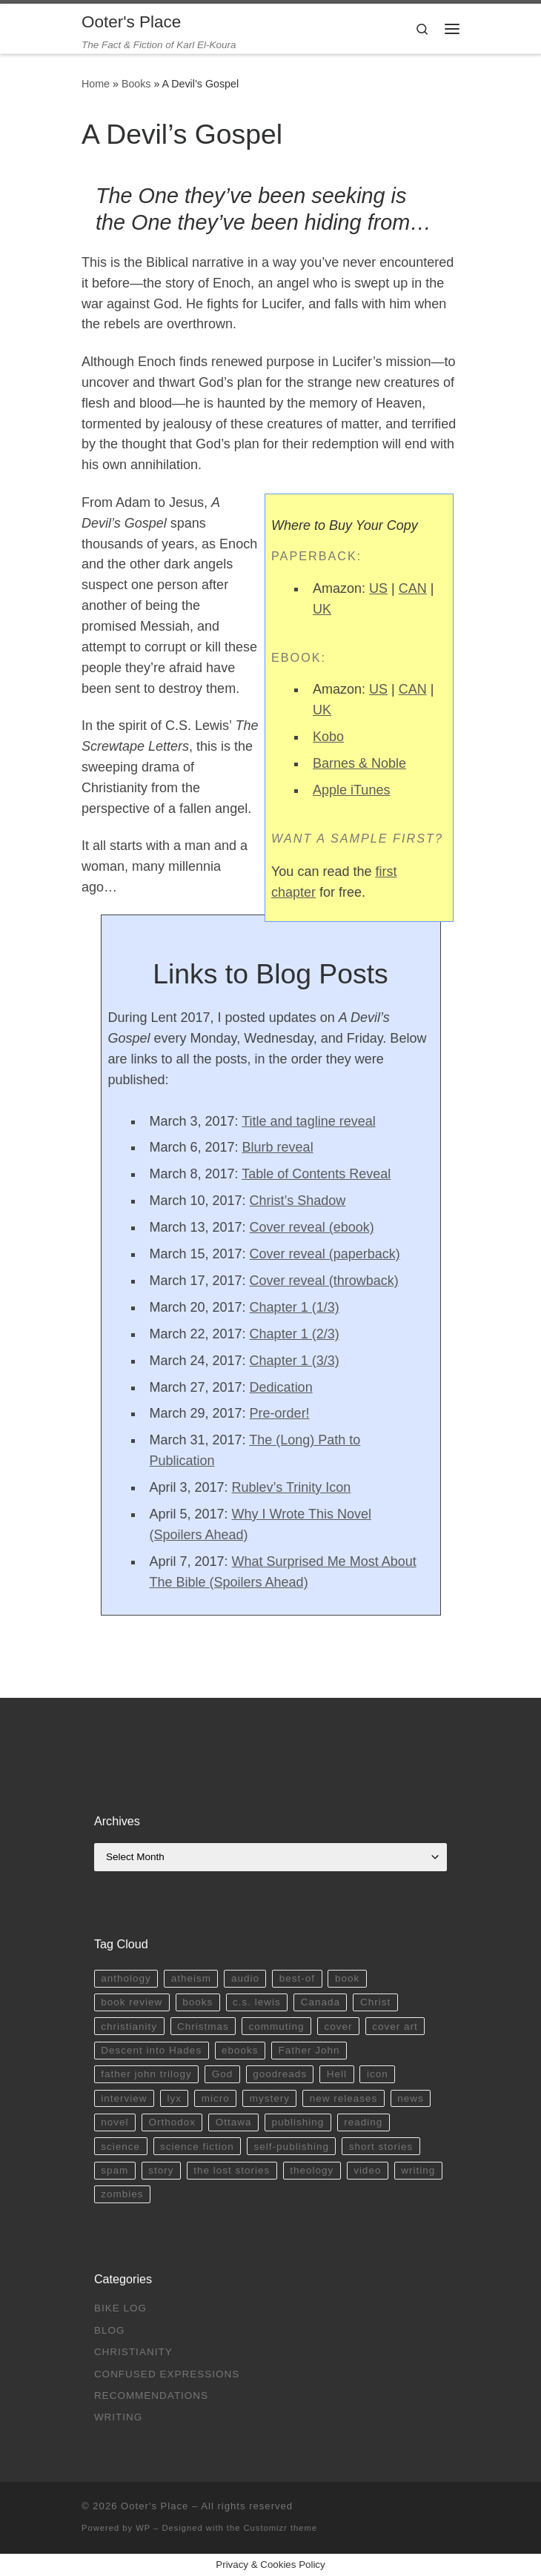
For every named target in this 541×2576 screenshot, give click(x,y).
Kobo (328, 736)
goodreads (280, 2073)
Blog (109, 2330)
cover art (395, 2026)
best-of (297, 1978)
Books (136, 84)
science (120, 2146)
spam (114, 2170)
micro (216, 2098)
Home (96, 84)
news (410, 2098)
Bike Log (120, 2308)
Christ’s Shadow (298, 1200)
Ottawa (234, 2122)
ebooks (240, 2050)
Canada (320, 2002)
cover (338, 2026)
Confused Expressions (166, 2374)
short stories (381, 2146)
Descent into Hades (151, 2050)
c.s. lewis (257, 2002)
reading (363, 2122)
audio (245, 1978)
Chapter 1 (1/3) (294, 1307)
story (160, 2170)
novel (114, 2122)
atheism (191, 1978)
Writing (118, 2417)
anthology (126, 1978)
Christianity (133, 2351)
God (222, 2073)
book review (131, 2002)
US (378, 588)
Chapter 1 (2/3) (294, 1334)
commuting (277, 2026)
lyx (174, 2098)
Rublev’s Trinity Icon (291, 1487)
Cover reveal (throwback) (324, 1280)
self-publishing (291, 2146)
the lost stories (231, 2170)
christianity (129, 2026)
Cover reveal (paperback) (325, 1253)
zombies (122, 2194)
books (197, 2002)
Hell (337, 2073)
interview (124, 2098)
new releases (344, 2098)
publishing (297, 2122)
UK (322, 609)
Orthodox (172, 2122)
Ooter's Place (154, 2506)
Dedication (281, 1387)
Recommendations (151, 2395)
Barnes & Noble (359, 763)
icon (377, 2073)
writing (418, 2170)
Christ (375, 2002)
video (367, 2170)
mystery (270, 2098)
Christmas (203, 2026)
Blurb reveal (277, 1147)
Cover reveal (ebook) (312, 1227)
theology (311, 2170)
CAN (413, 588)
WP (143, 2527)
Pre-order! (280, 1413)
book (347, 1978)
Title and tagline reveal (308, 1121)
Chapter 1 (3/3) (294, 1360)
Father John (308, 2050)
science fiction (197, 2146)
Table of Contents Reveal (316, 1173)
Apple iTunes (351, 790)
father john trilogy (146, 2073)
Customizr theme (281, 2527)
